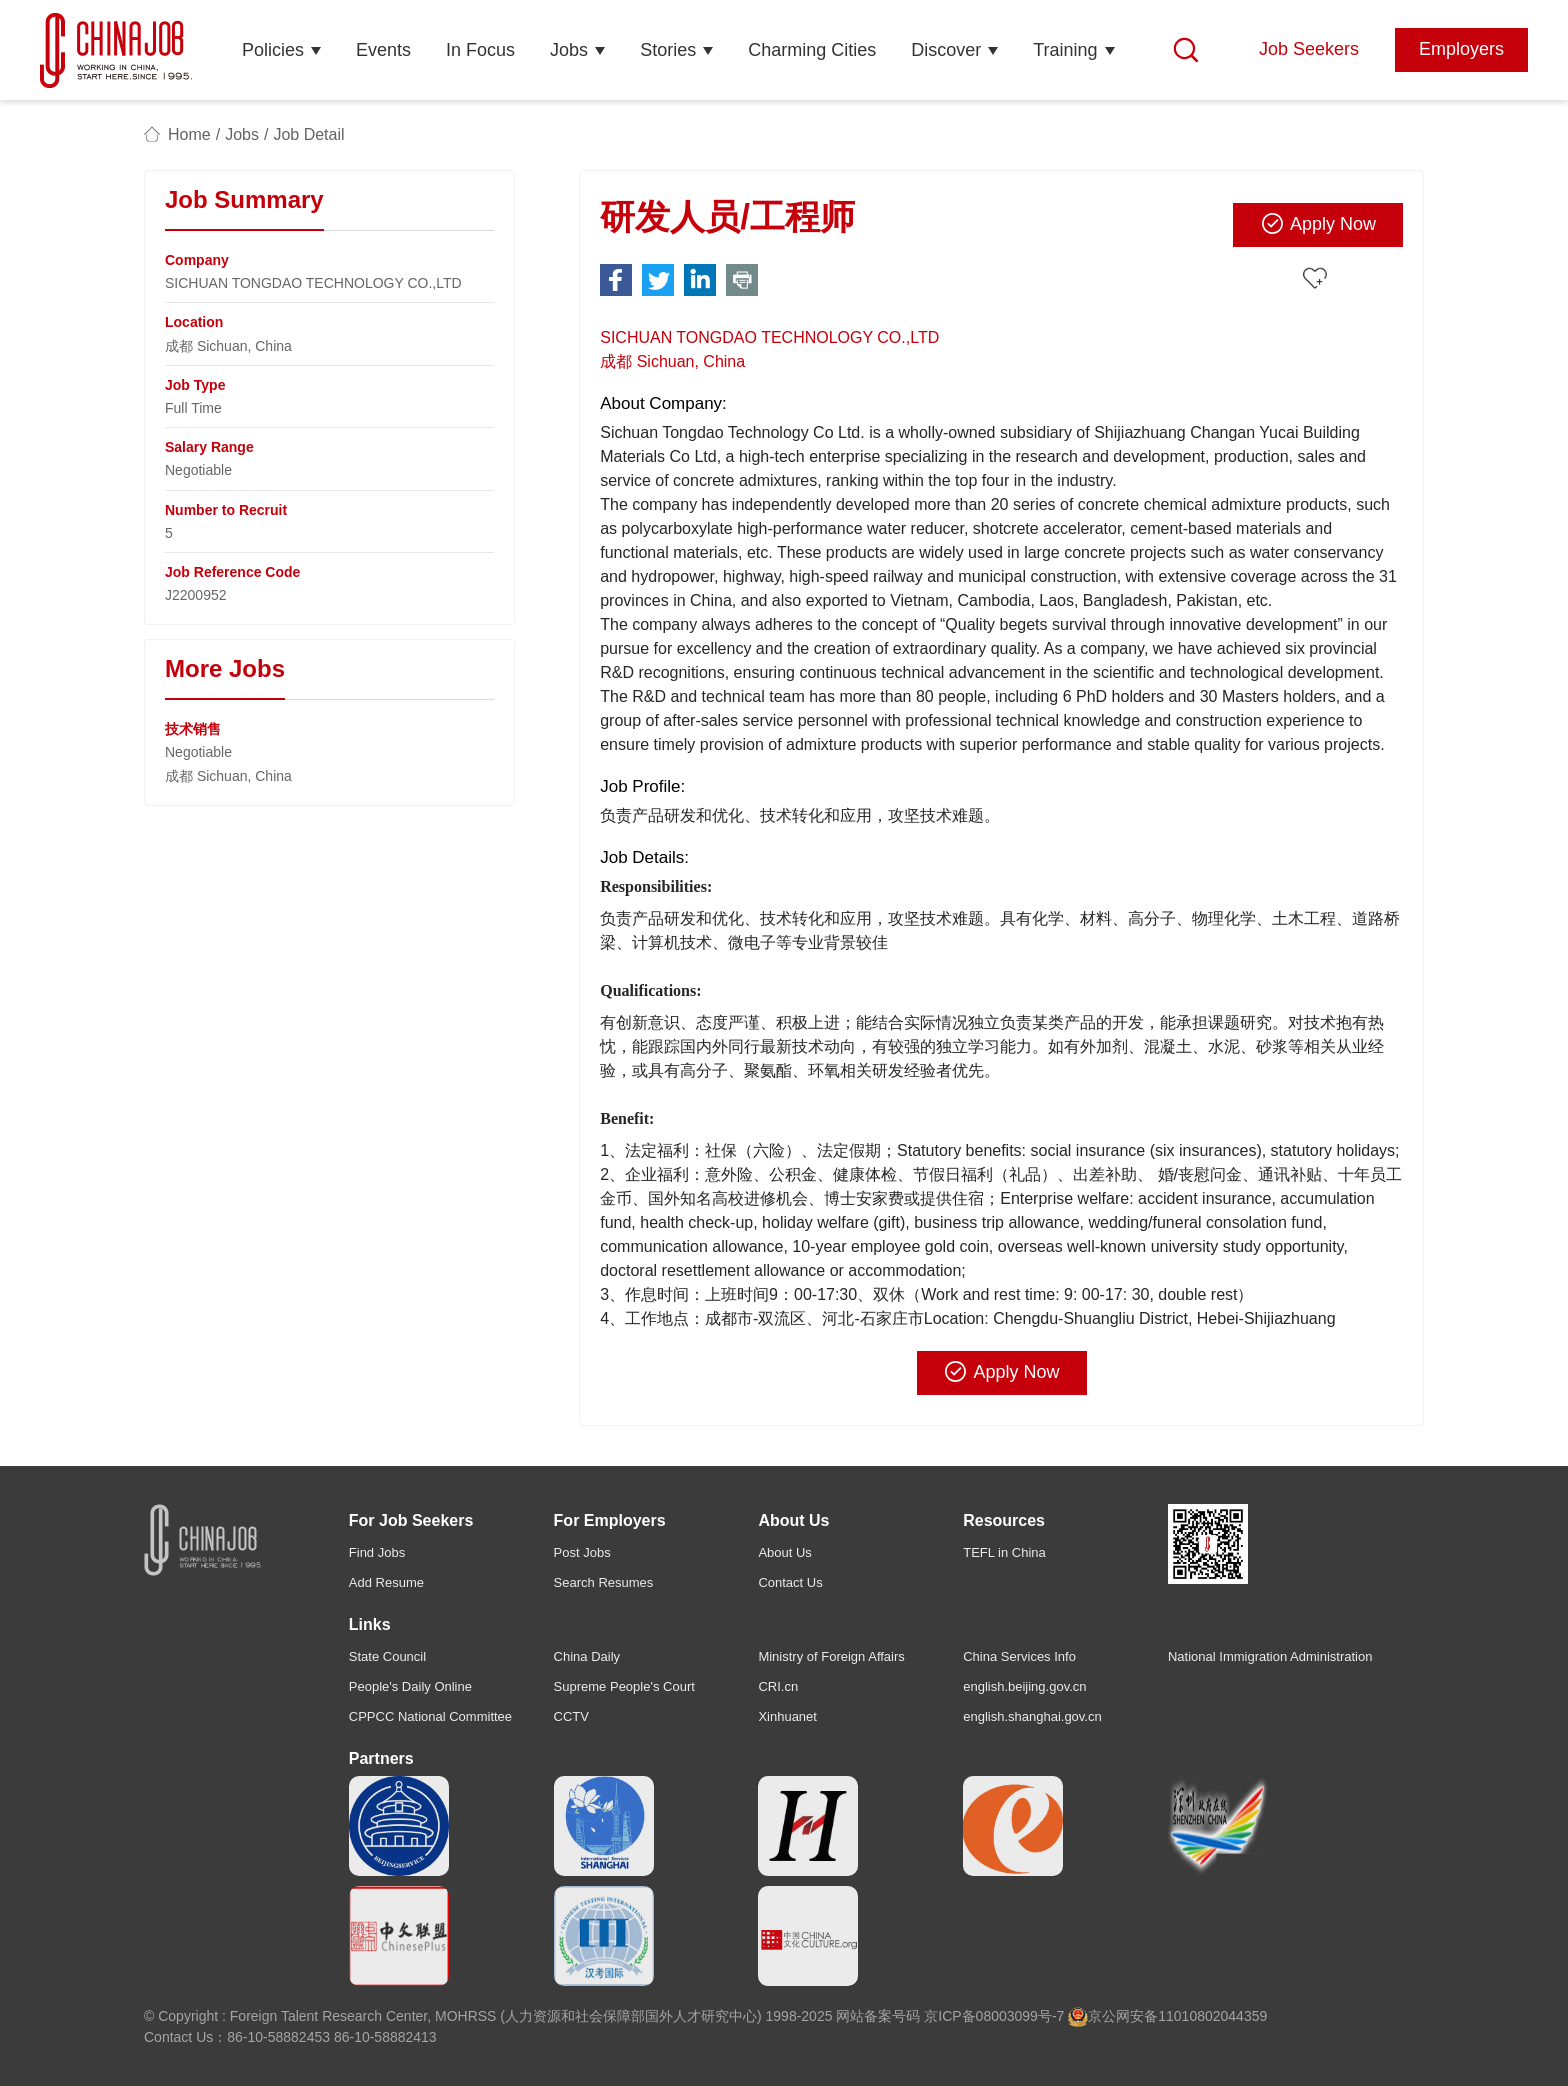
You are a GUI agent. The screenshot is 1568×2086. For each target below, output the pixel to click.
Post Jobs (582, 1552)
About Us (784, 1552)
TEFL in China (1004, 1552)
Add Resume (386, 1582)
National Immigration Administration (1270, 1656)
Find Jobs (377, 1552)
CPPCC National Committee (430, 1716)
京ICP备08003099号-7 (994, 2016)
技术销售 (193, 729)
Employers (1461, 49)
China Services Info (1019, 1656)
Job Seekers (1309, 49)
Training (1065, 50)
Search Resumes (604, 1582)
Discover (946, 50)
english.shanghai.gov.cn (1032, 1716)
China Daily (587, 1656)
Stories (668, 50)
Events (383, 50)
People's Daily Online (410, 1686)
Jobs (569, 50)
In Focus (480, 50)
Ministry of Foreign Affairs (831, 1656)
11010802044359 (1212, 2016)
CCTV (571, 1716)
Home (189, 134)
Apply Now (1318, 224)
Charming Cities (812, 50)
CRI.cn (778, 1686)
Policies (273, 50)
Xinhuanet (787, 1716)
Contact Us (790, 1582)
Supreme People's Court (624, 1686)
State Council (387, 1656)
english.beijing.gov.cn (1024, 1686)
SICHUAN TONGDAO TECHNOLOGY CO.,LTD (769, 337)
